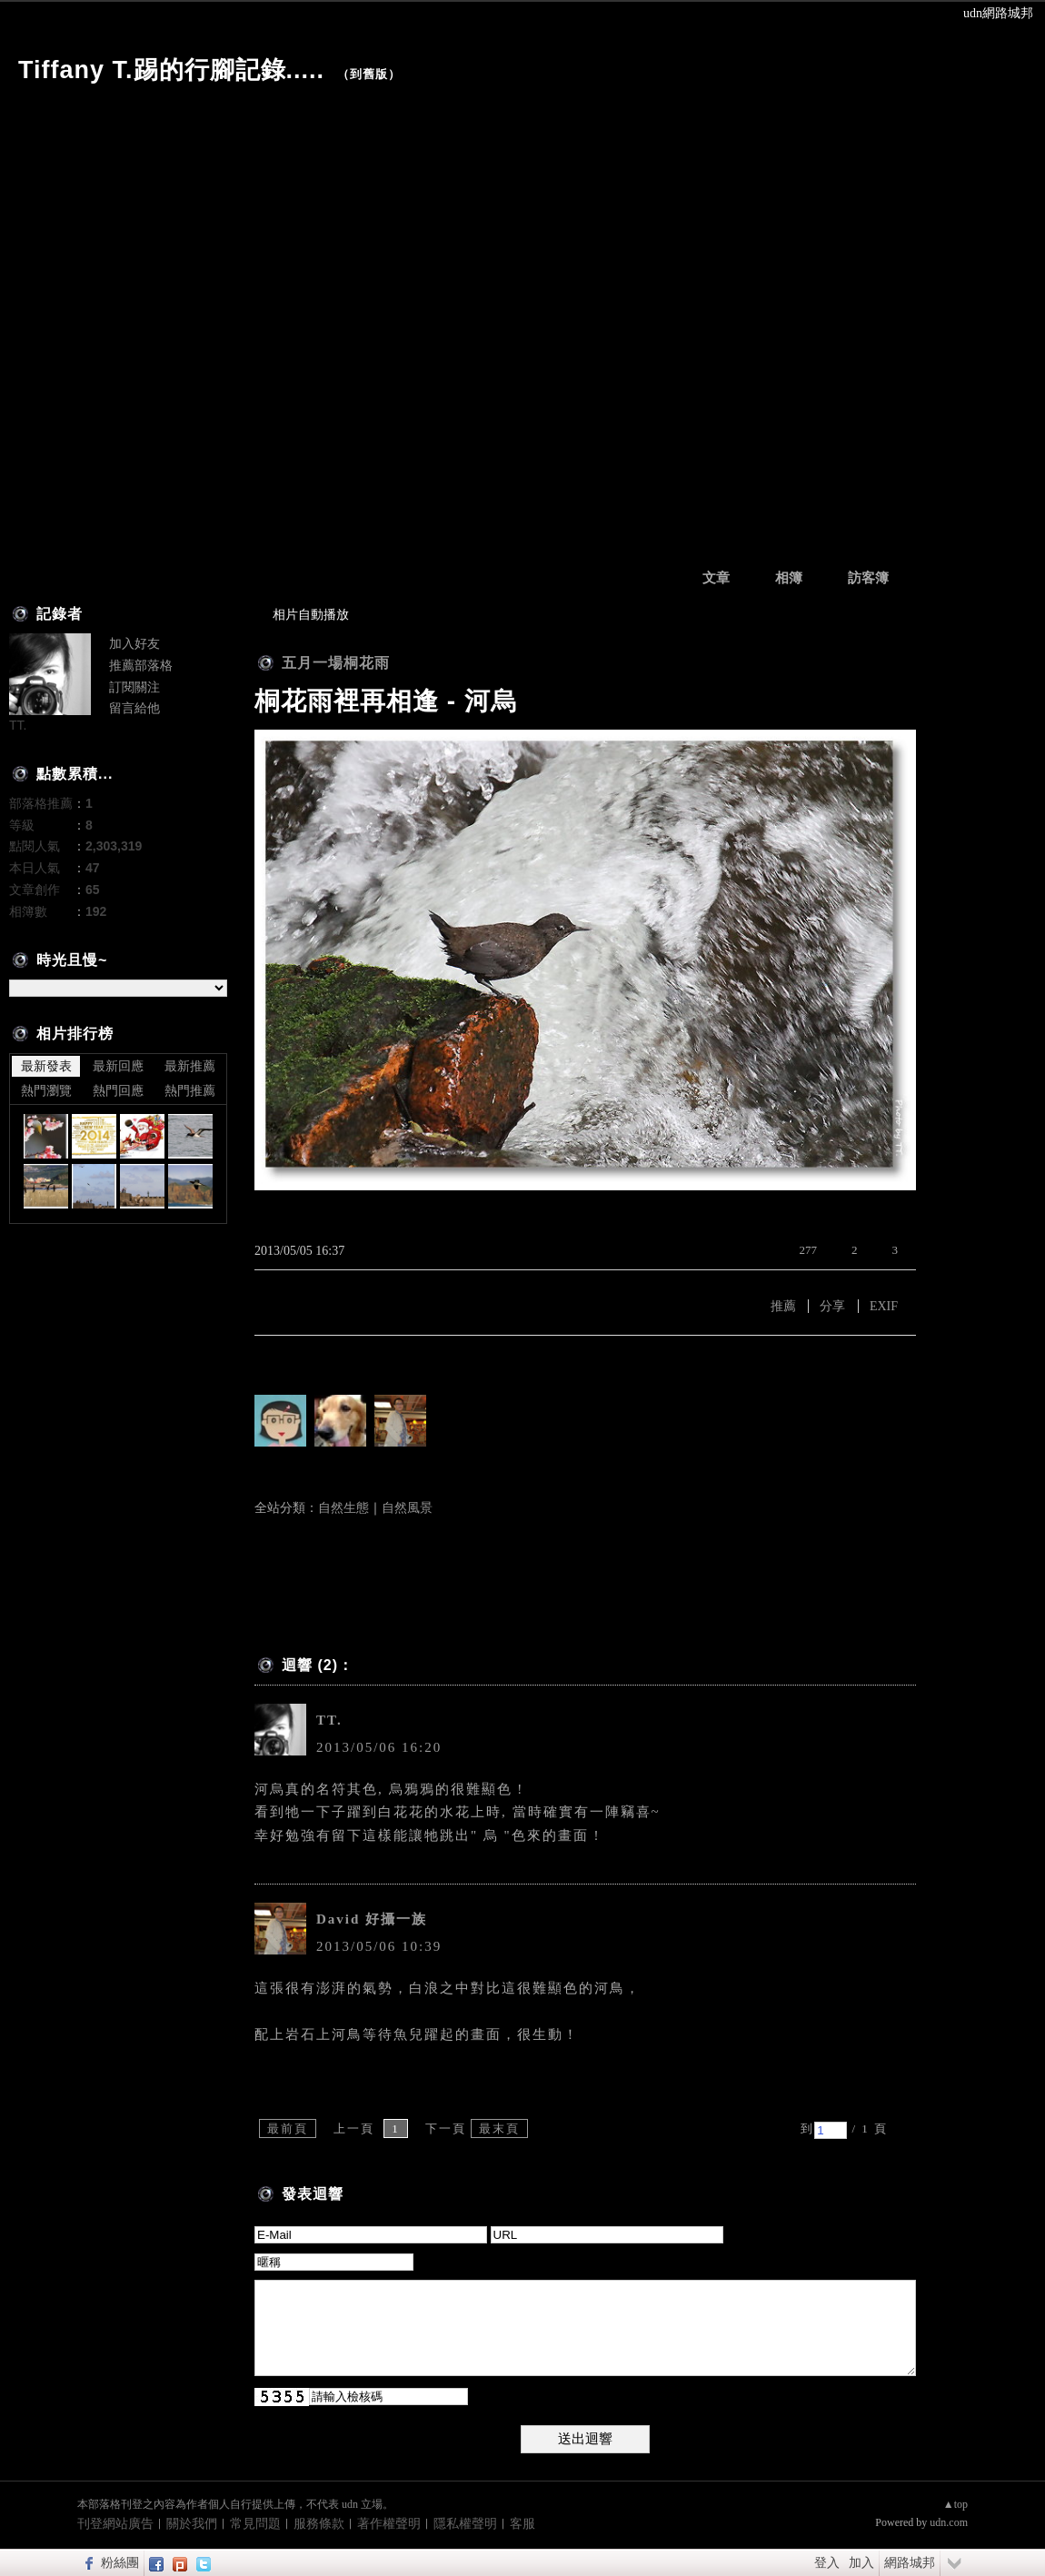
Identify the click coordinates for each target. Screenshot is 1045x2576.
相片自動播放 (311, 615)
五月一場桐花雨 (336, 663)
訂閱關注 (134, 687)
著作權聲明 (389, 2524)
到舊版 (369, 74)
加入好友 (134, 643)
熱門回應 (118, 1090)
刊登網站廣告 (115, 2524)
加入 (861, 2562)
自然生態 (343, 1508)
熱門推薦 (189, 1090)
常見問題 (255, 2524)
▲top (955, 2504)
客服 (522, 2524)
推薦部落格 (141, 665)
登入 (827, 2562)
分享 (832, 1306)
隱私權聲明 (465, 2524)
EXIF (884, 1306)
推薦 (783, 1306)
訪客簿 (868, 578)
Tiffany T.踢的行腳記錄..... (171, 70)
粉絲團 (120, 2562)
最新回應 (118, 1066)
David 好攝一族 (371, 1919)
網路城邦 (909, 2562)
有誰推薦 (283, 1362)
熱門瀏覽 (46, 1090)
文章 (716, 578)
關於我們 (191, 2524)
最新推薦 (189, 1066)
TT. (329, 1720)
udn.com (949, 2522)
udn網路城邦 (998, 13)
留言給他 (134, 708)
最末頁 (499, 2128)
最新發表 (46, 1066)
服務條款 (319, 2524)
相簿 (788, 578)
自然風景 (407, 1508)
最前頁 (287, 2128)
